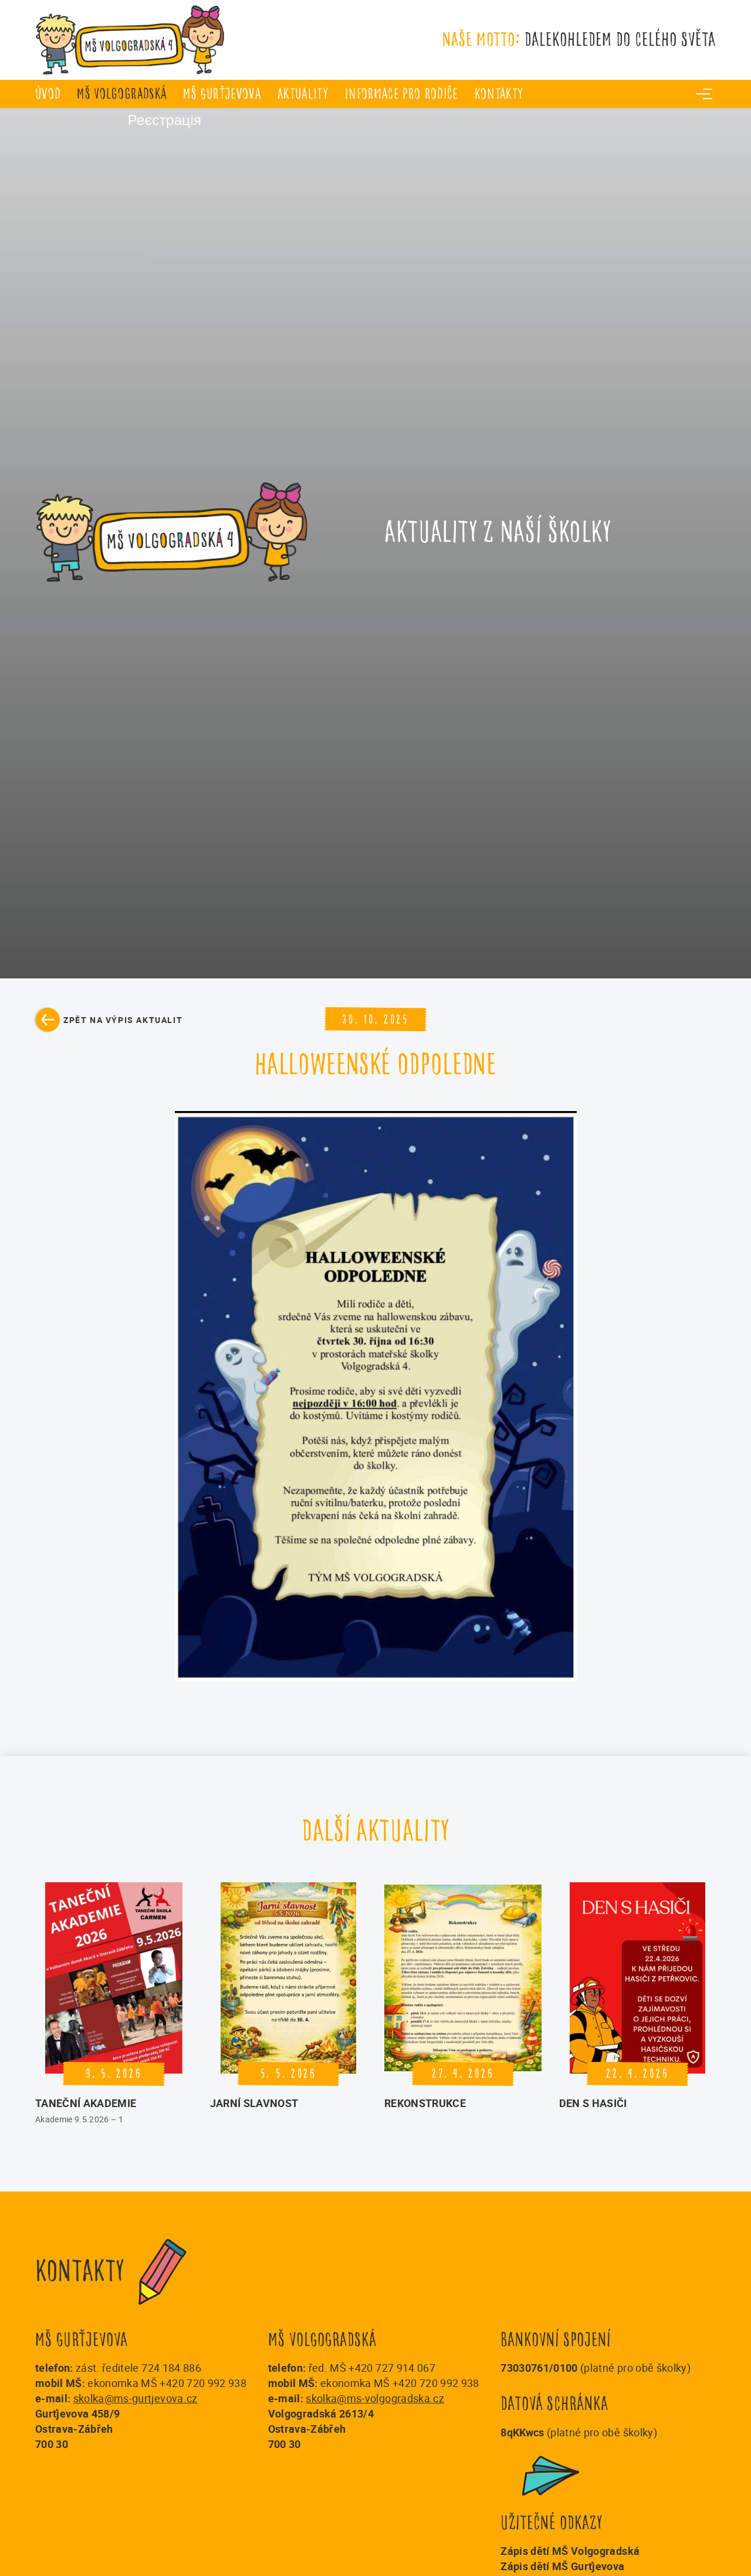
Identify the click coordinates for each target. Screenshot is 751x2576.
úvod (47, 93)
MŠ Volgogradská (122, 93)
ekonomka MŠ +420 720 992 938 (166, 2383)
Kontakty (499, 93)
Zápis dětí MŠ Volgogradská (570, 2551)
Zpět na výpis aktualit (122, 1019)
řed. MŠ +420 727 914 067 (372, 2368)
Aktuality (303, 93)
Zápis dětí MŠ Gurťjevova (562, 2566)
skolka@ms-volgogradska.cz (375, 2398)
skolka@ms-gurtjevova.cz (135, 2398)
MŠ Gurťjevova (222, 93)
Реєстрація (118, 121)
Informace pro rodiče (401, 93)
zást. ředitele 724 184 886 (138, 2368)
